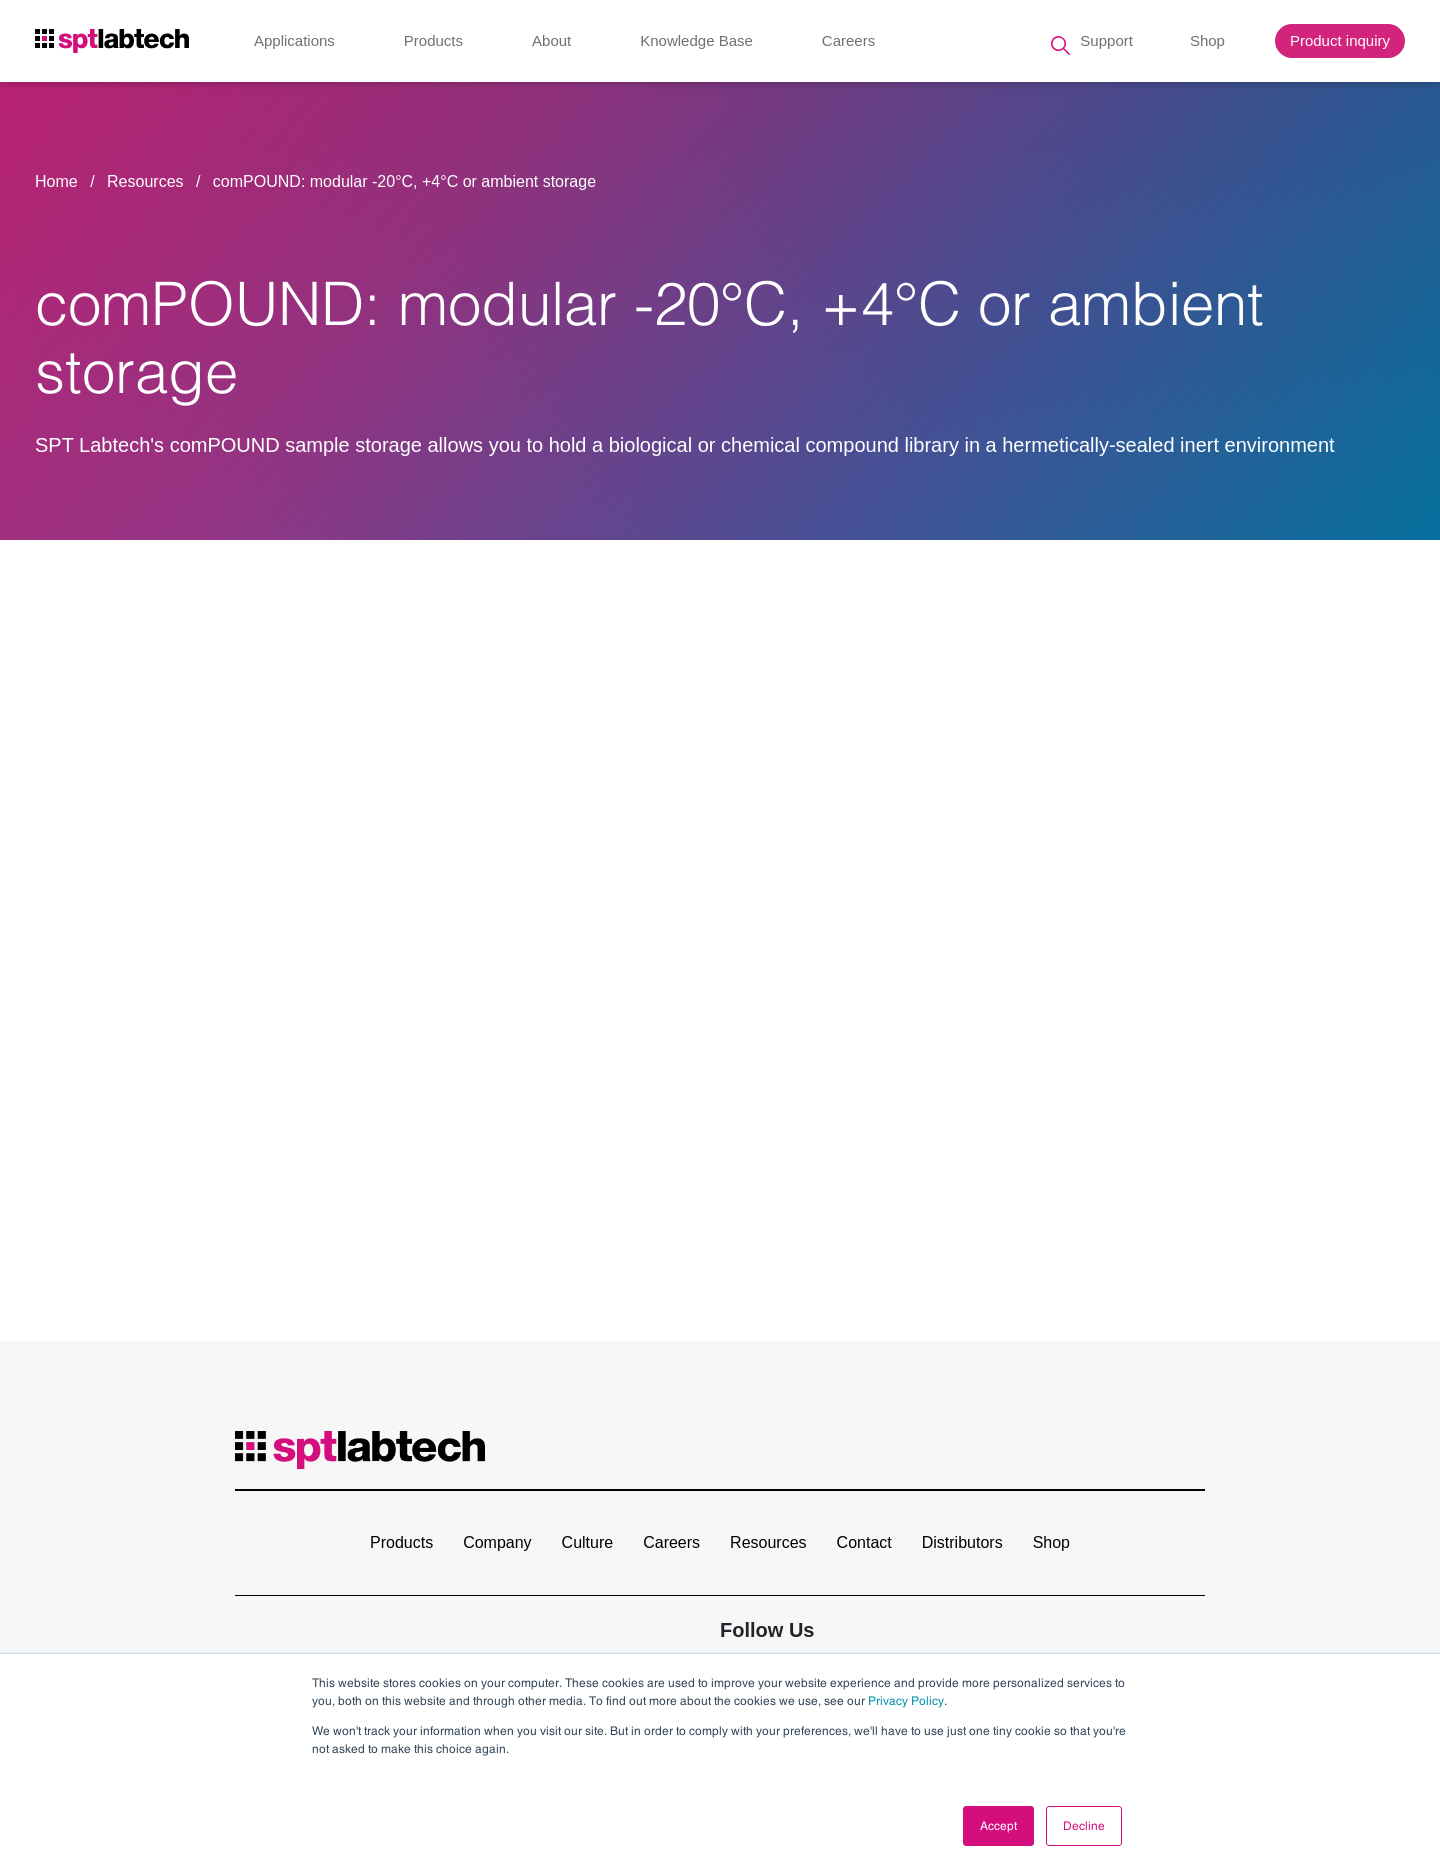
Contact (864, 1542)
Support (1106, 44)
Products (433, 44)
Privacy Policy (906, 1701)
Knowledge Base (696, 44)
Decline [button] (1084, 1826)
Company (497, 1542)
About (551, 44)
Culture (588, 1542)
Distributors (962, 1542)
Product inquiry (1340, 44)
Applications (294, 44)
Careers (848, 44)
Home (56, 181)
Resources (147, 181)
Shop (1207, 44)
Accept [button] (998, 1826)
